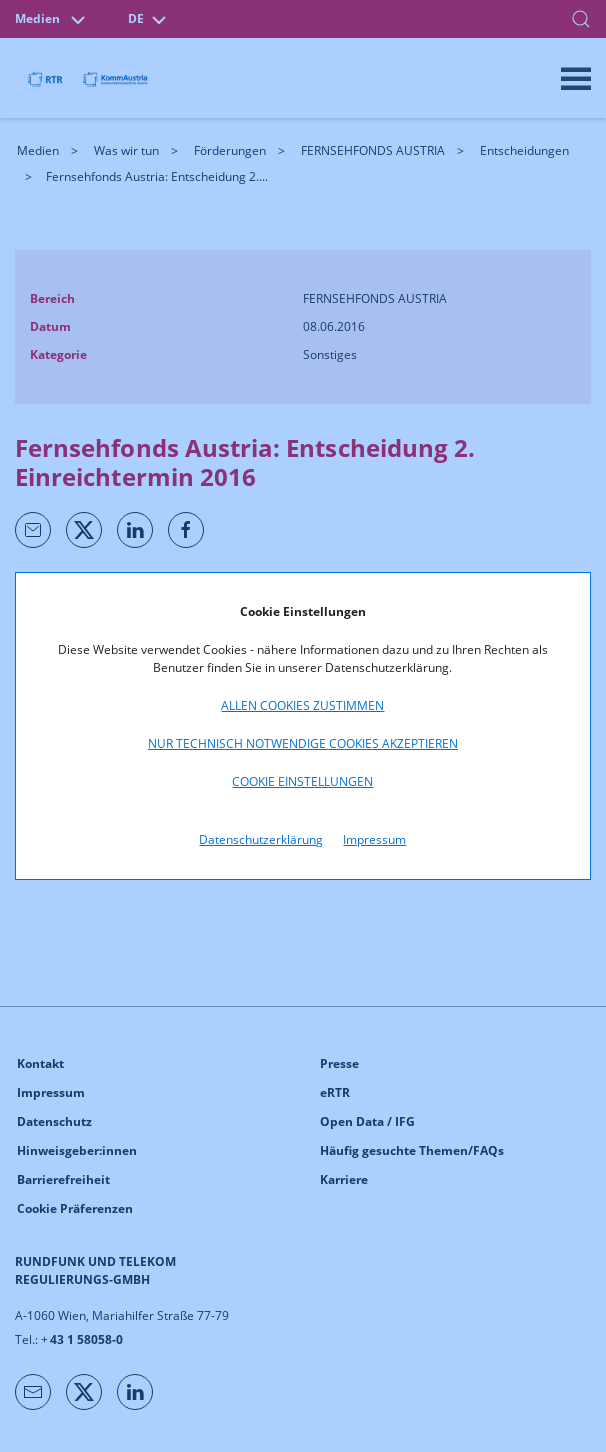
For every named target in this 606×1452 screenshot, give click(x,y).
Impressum (374, 839)
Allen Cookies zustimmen (302, 705)
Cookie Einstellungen (302, 781)
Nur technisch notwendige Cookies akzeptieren (303, 743)
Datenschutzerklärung (261, 839)
